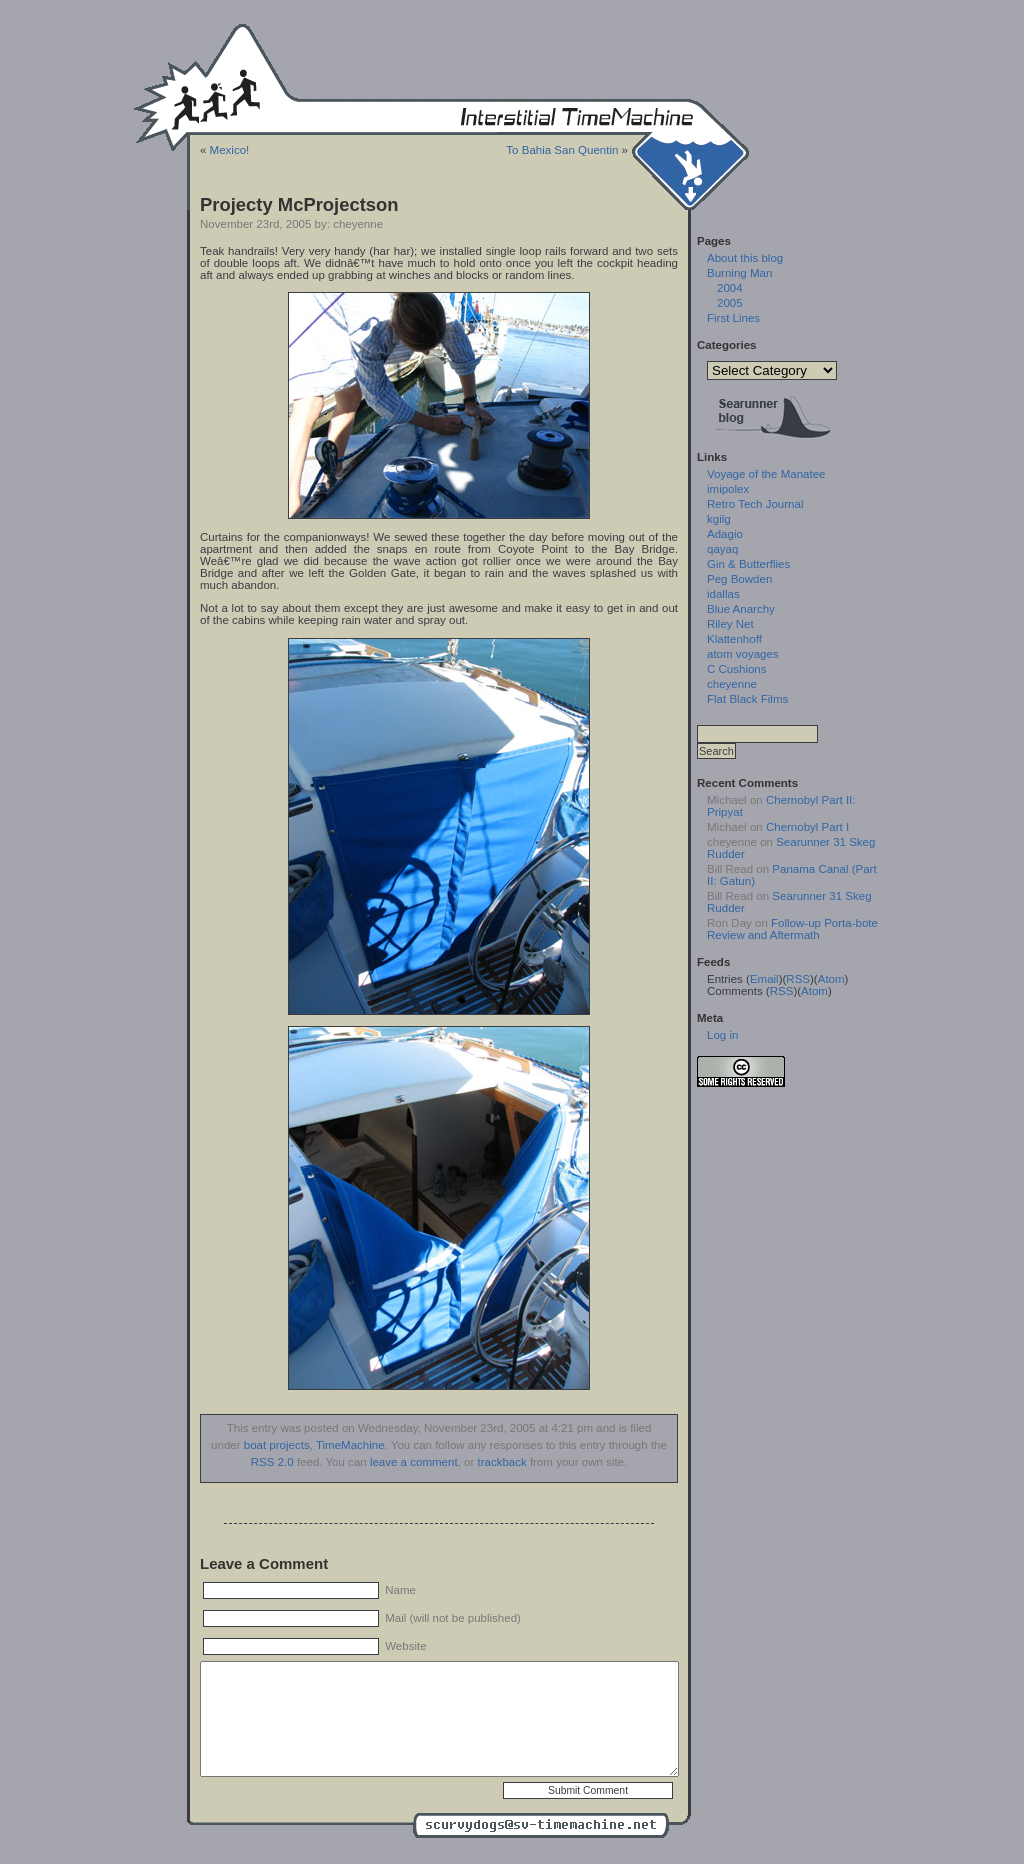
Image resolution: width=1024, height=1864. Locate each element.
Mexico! (230, 150)
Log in (722, 1035)
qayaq (722, 549)
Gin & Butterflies (748, 564)
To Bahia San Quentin (562, 150)
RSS (798, 979)
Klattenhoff (734, 639)
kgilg (719, 519)
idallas (723, 594)
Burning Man (739, 273)
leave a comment (414, 1462)
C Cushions (737, 669)
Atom (831, 979)
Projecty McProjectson (299, 204)
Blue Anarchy (741, 609)
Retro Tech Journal (755, 504)
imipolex (728, 489)
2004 (730, 288)
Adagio (725, 534)
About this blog (745, 258)
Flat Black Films (747, 699)
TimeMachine (350, 1445)
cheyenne (732, 684)
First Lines (733, 318)
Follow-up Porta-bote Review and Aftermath (792, 929)
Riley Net (730, 624)
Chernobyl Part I (807, 827)
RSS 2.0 (272, 1462)
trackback (501, 1462)
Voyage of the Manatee (766, 474)
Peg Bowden (739, 579)
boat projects (277, 1445)
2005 (730, 303)
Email (764, 979)
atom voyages (743, 654)
